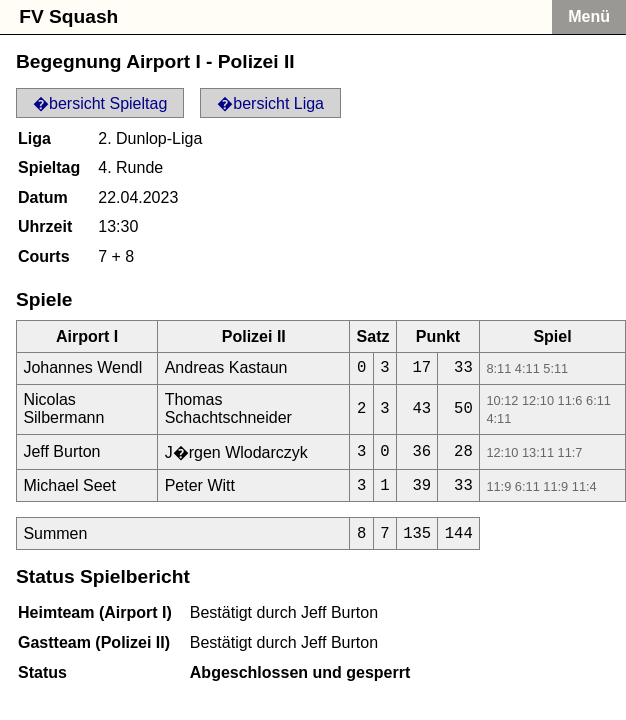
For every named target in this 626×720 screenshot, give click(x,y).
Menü (589, 16)
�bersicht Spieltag (100, 103)
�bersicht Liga (270, 103)
